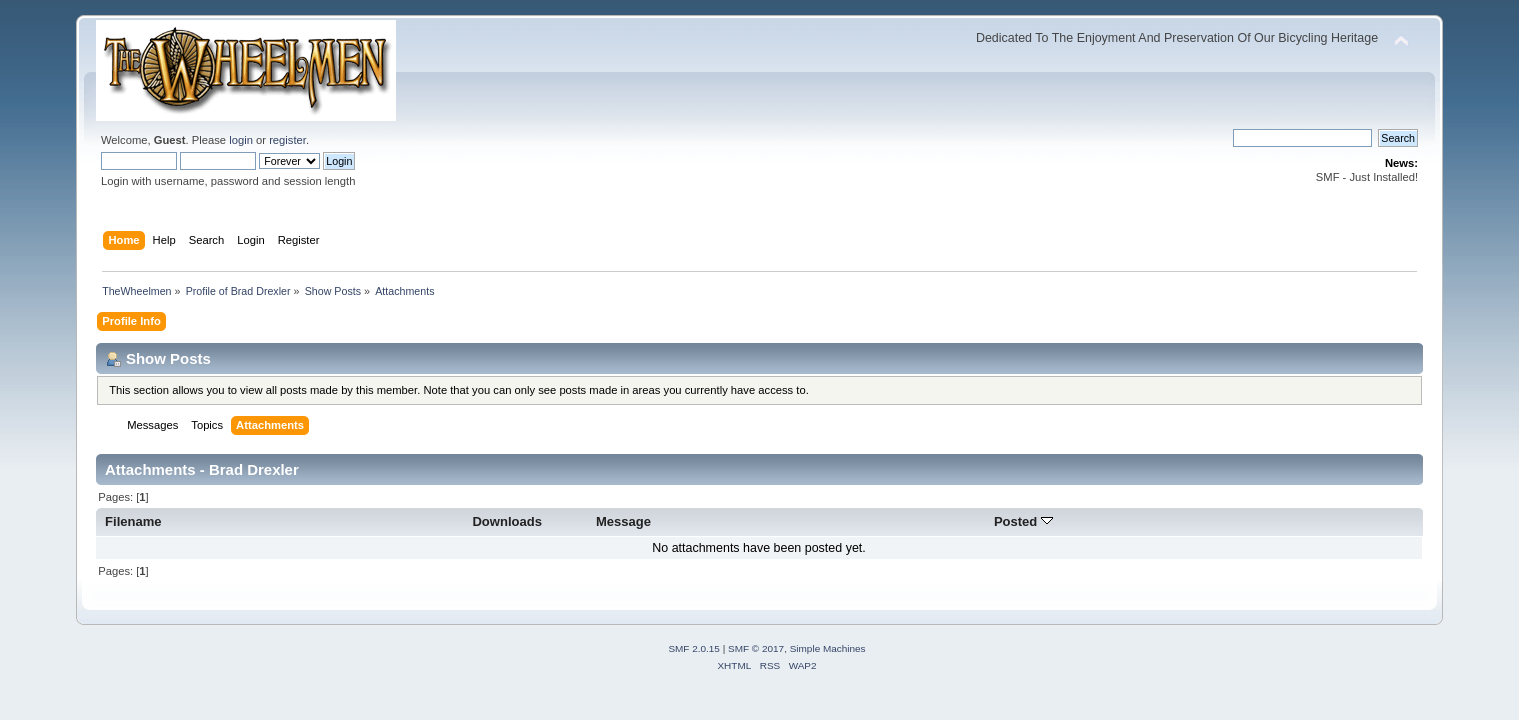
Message (623, 521)
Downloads (507, 521)
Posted (1023, 521)
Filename (133, 521)
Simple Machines (828, 648)
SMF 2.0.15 (694, 648)
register (287, 140)
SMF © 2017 (756, 648)
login (241, 140)
